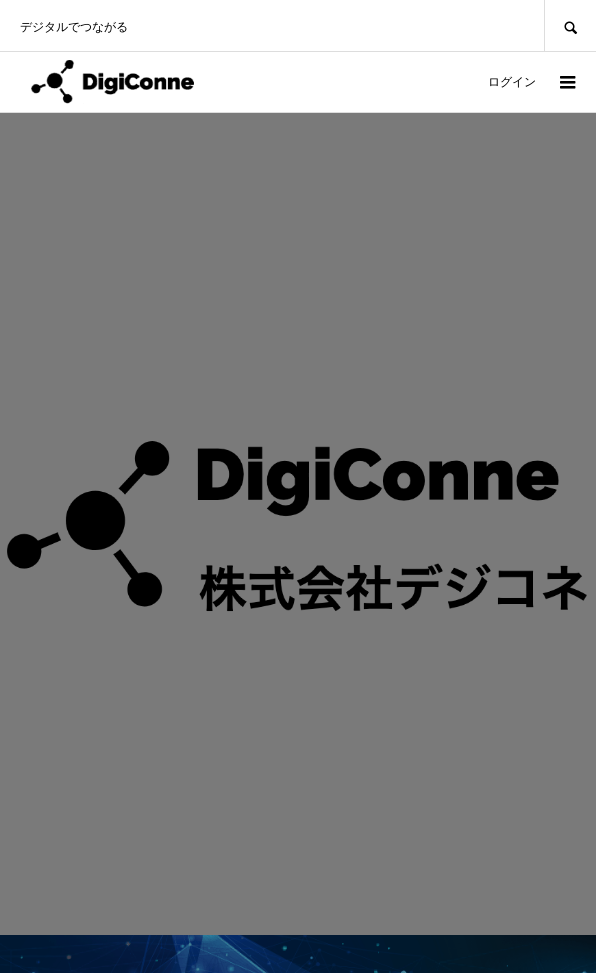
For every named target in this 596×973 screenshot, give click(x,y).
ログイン (512, 82)
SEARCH (570, 25)
